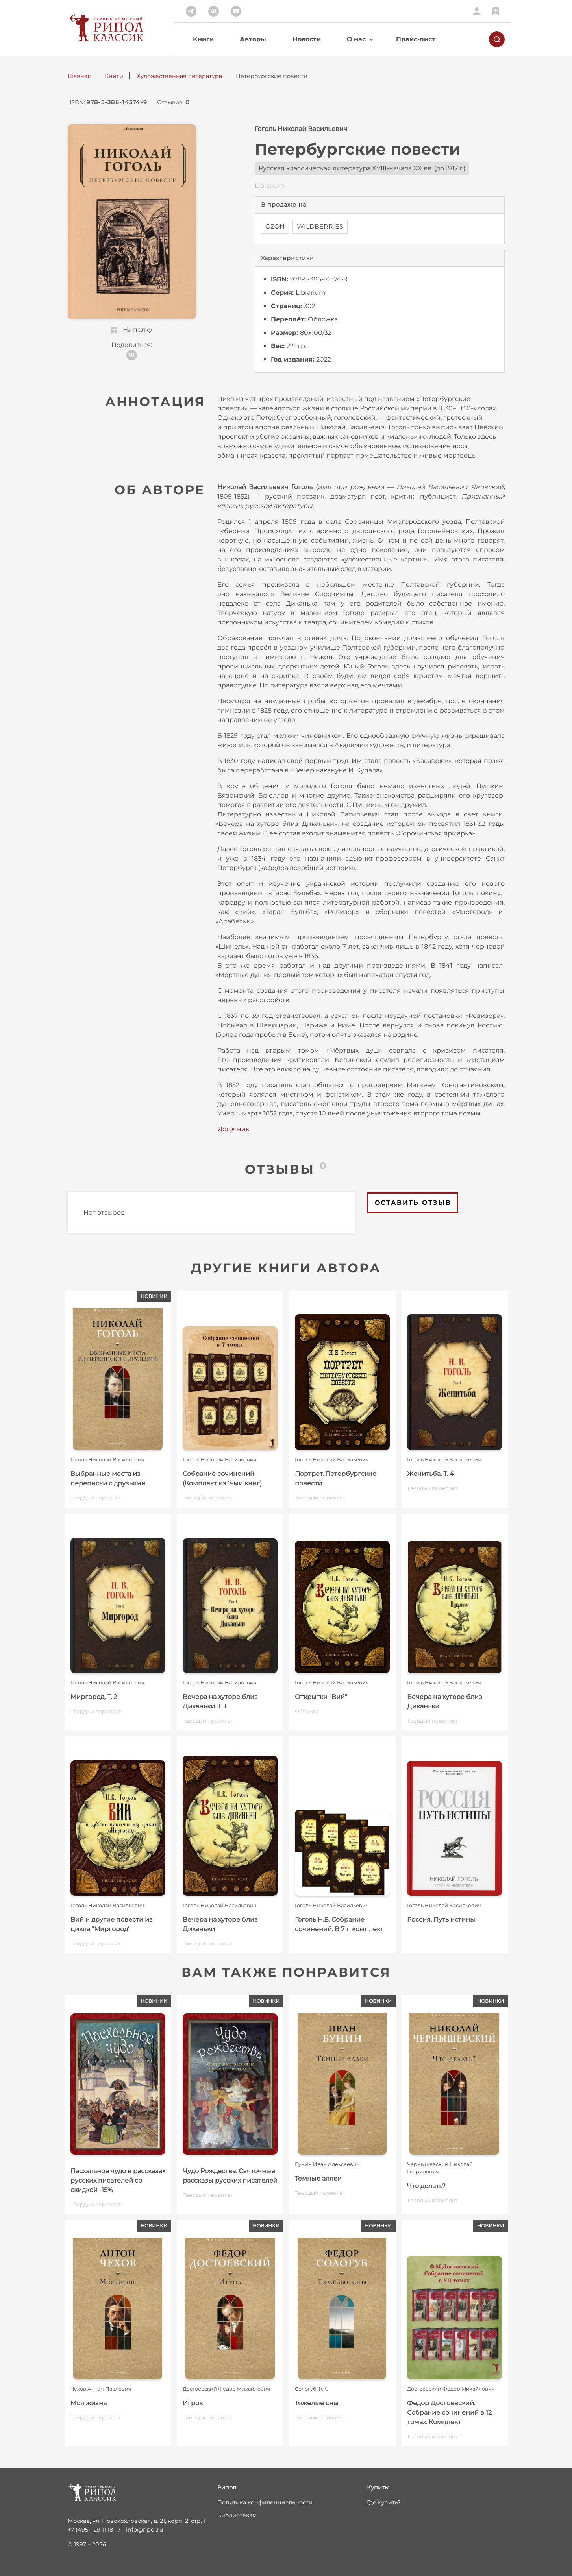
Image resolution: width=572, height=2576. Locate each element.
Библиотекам (237, 2515)
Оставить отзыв (413, 1202)
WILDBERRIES (320, 226)
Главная (79, 75)
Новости (306, 39)
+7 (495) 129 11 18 (90, 2529)
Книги (203, 39)
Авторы (253, 39)
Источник (233, 1129)
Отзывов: (173, 102)
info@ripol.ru (144, 2529)
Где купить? (384, 2502)
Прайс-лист (415, 39)
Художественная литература (179, 75)
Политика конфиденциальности (265, 2502)
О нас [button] (356, 39)
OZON (275, 226)
